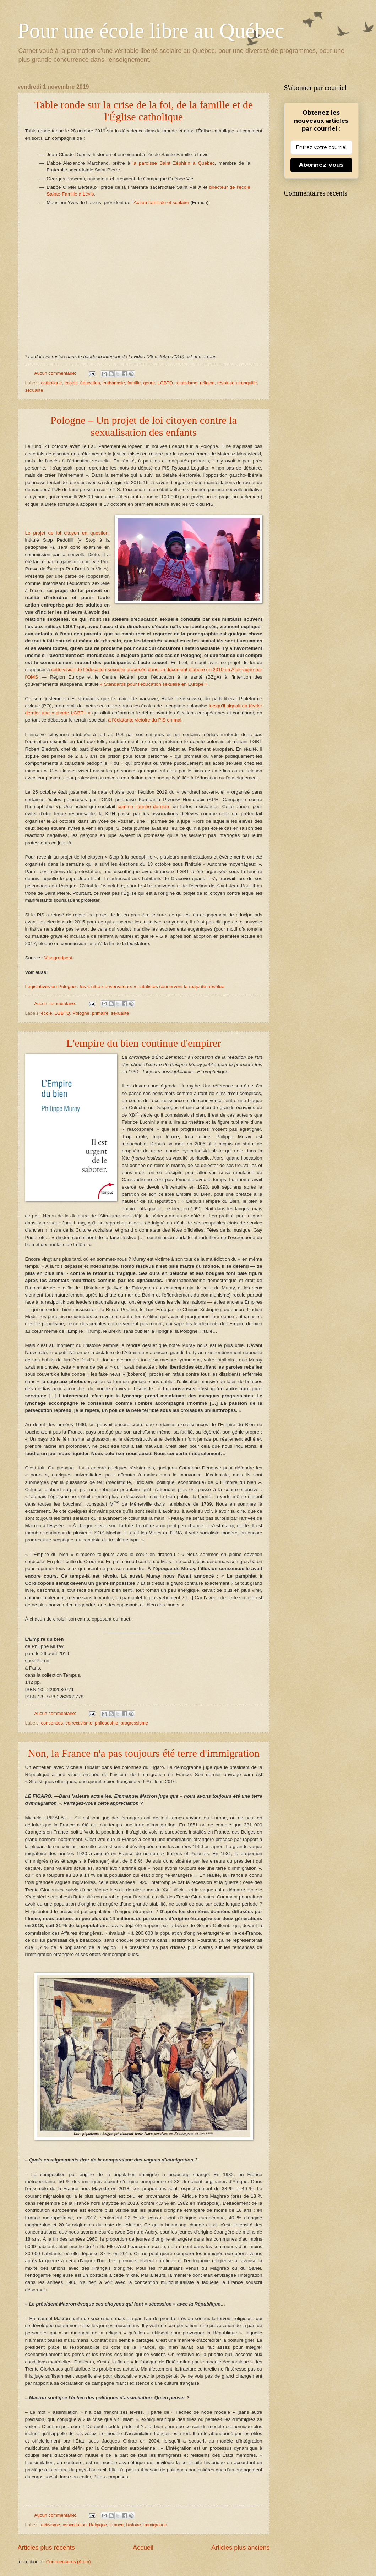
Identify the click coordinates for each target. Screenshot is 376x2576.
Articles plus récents (46, 2547)
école (46, 1013)
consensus (52, 1723)
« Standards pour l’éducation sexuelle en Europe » (154, 684)
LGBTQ (165, 382)
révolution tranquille (237, 382)
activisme (50, 2524)
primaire (100, 1013)
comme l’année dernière (144, 806)
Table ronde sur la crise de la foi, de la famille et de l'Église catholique (143, 110)
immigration (155, 2524)
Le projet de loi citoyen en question (67, 533)
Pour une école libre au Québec (151, 30)
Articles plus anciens (240, 2547)
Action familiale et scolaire (161, 202)
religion (207, 382)
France (116, 2524)
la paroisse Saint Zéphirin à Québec (173, 163)
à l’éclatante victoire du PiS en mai (144, 720)
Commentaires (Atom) (68, 2561)
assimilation (74, 2524)
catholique (51, 382)
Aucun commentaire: (55, 373)
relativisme (186, 382)
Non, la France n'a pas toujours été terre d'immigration (144, 1753)
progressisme (134, 1723)
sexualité (34, 390)
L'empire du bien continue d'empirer (143, 1043)
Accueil (143, 2547)
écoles (70, 382)
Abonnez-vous (321, 164)
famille (134, 382)
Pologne (80, 1013)
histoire (133, 2524)
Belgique (98, 2524)
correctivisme (78, 1723)
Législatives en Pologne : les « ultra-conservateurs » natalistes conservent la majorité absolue (124, 986)
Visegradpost (58, 957)
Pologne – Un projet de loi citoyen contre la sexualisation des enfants (143, 426)
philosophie (106, 1723)
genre (149, 382)
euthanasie (114, 382)
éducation (90, 382)
